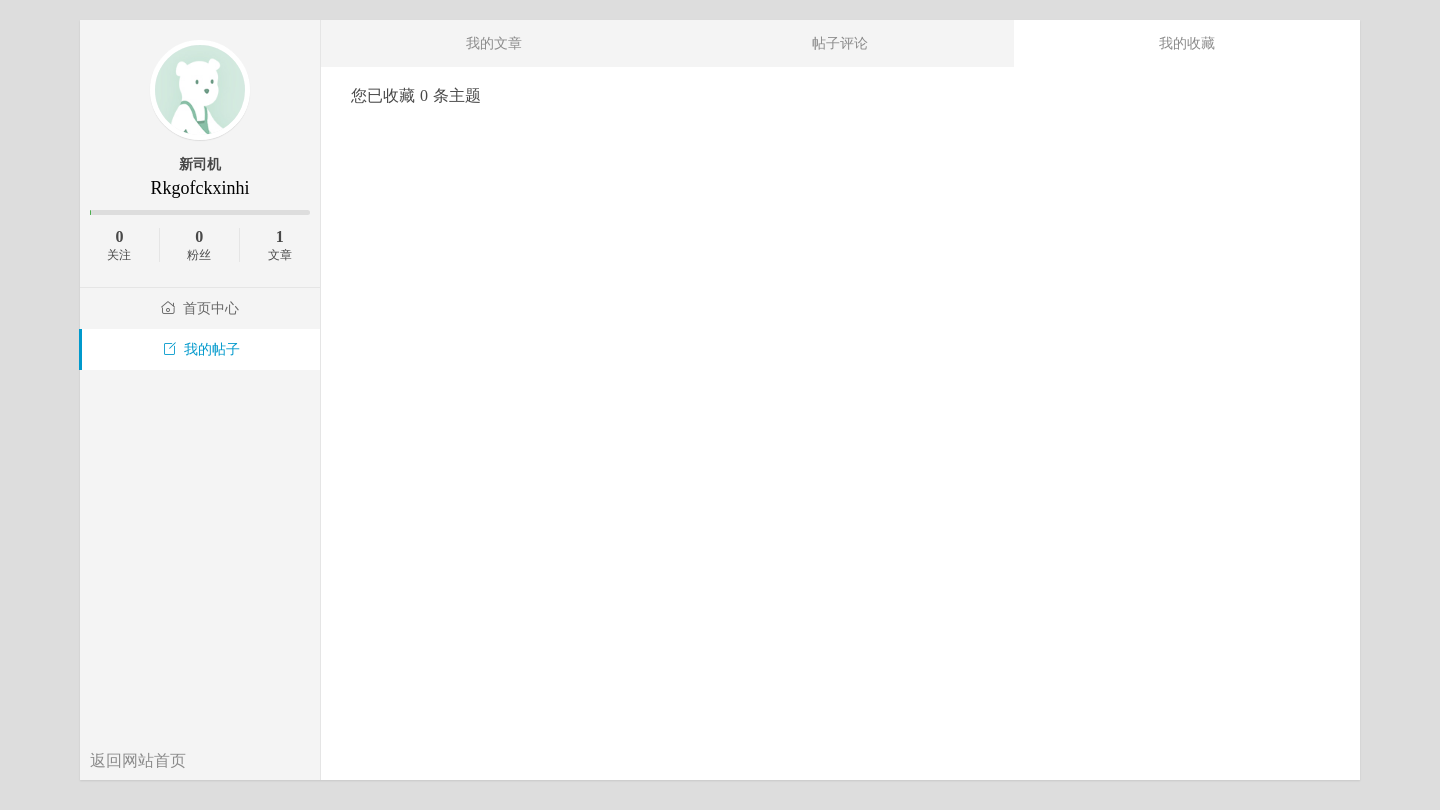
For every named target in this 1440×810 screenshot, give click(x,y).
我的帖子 (201, 349)
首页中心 (200, 308)
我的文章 (494, 43)
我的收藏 (1187, 43)
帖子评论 (840, 43)
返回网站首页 (138, 760)
